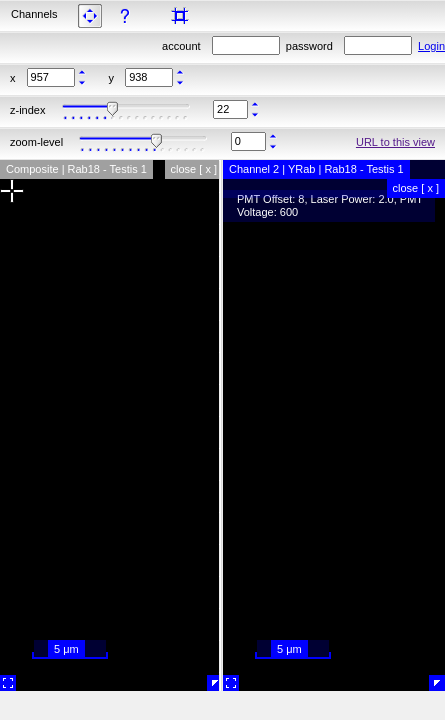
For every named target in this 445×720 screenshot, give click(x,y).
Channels (34, 14)
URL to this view (395, 142)
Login (431, 46)
